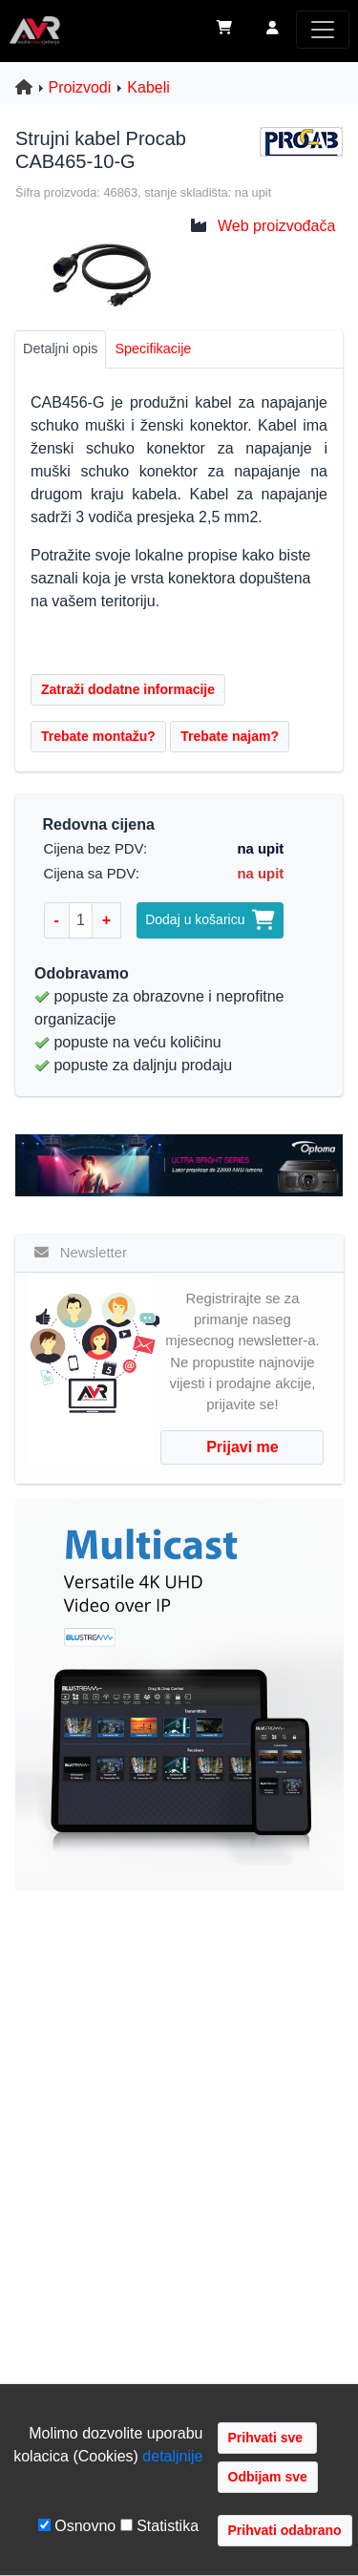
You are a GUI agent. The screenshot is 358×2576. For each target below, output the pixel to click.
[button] (272, 30)
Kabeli (148, 87)
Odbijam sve (267, 2476)
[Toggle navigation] (322, 30)
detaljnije (172, 2456)
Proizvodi (80, 87)
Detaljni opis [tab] (60, 348)
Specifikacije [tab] (153, 348)
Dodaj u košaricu (210, 919)
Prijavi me (242, 1447)
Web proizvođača (276, 226)
